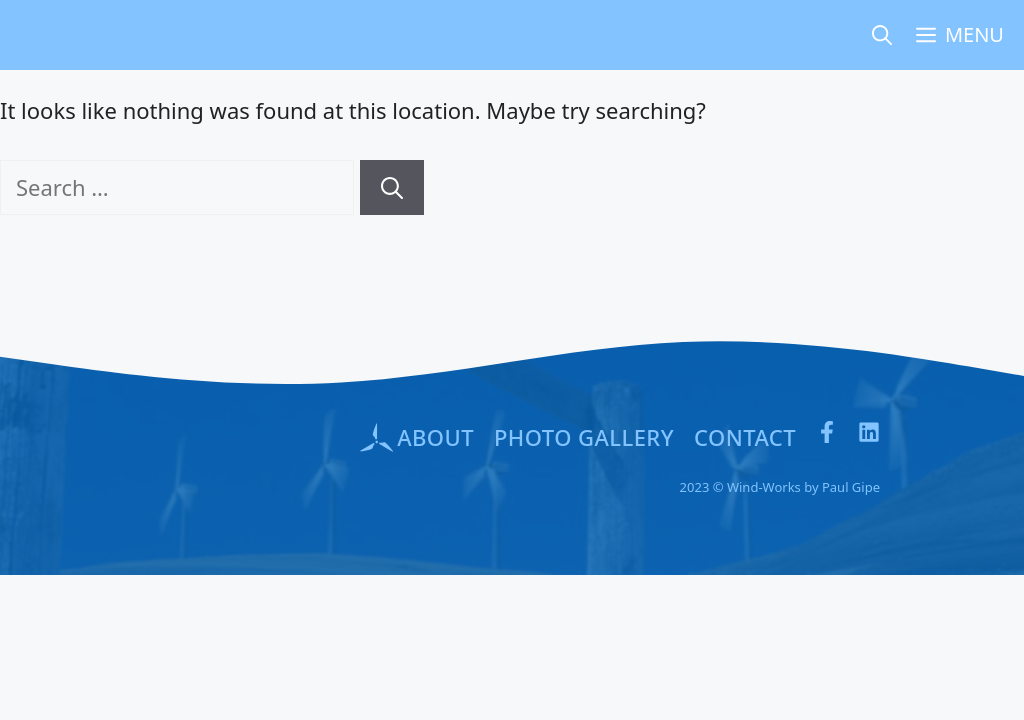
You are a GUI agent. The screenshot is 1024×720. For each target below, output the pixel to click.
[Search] (392, 187)
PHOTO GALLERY (584, 437)
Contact (745, 437)
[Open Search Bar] (882, 35)
